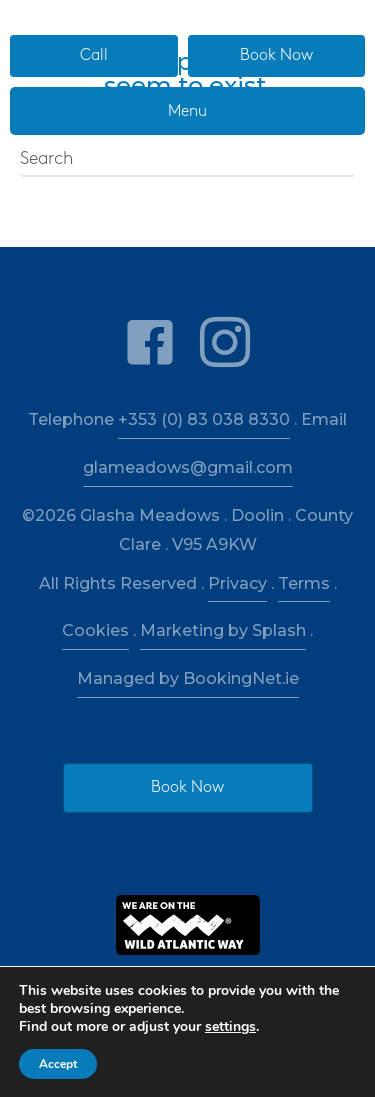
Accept (58, 1064)
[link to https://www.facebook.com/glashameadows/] (150, 343)
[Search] (187, 160)
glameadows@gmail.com (188, 467)
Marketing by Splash (223, 630)
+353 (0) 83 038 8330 (204, 419)
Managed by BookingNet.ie (188, 678)
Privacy (237, 583)
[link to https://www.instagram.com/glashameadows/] (225, 343)
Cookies (95, 630)
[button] (94, 56)
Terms (304, 583)
